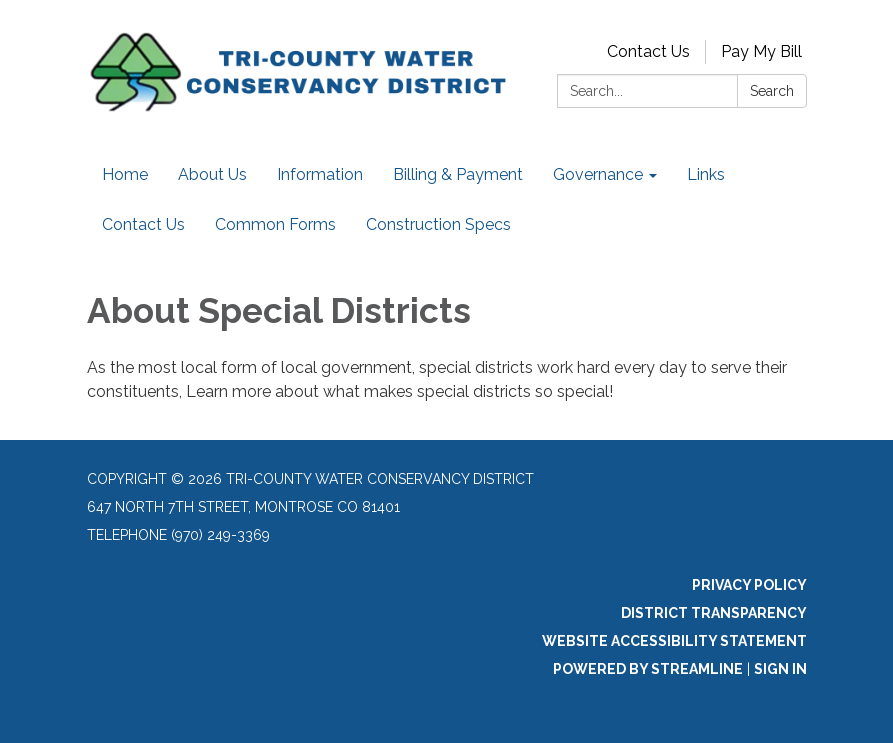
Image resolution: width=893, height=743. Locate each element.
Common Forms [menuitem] (275, 224)
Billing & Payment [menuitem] (458, 174)
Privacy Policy (749, 585)
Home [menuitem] (125, 174)
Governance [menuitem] (598, 174)
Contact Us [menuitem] (143, 224)
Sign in (780, 669)
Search (772, 91)
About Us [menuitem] (212, 174)
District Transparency (714, 613)
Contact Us (648, 51)
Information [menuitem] (320, 174)
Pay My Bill (761, 51)
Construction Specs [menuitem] (438, 224)
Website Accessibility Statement (674, 641)
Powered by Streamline (648, 669)
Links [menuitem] (706, 174)
